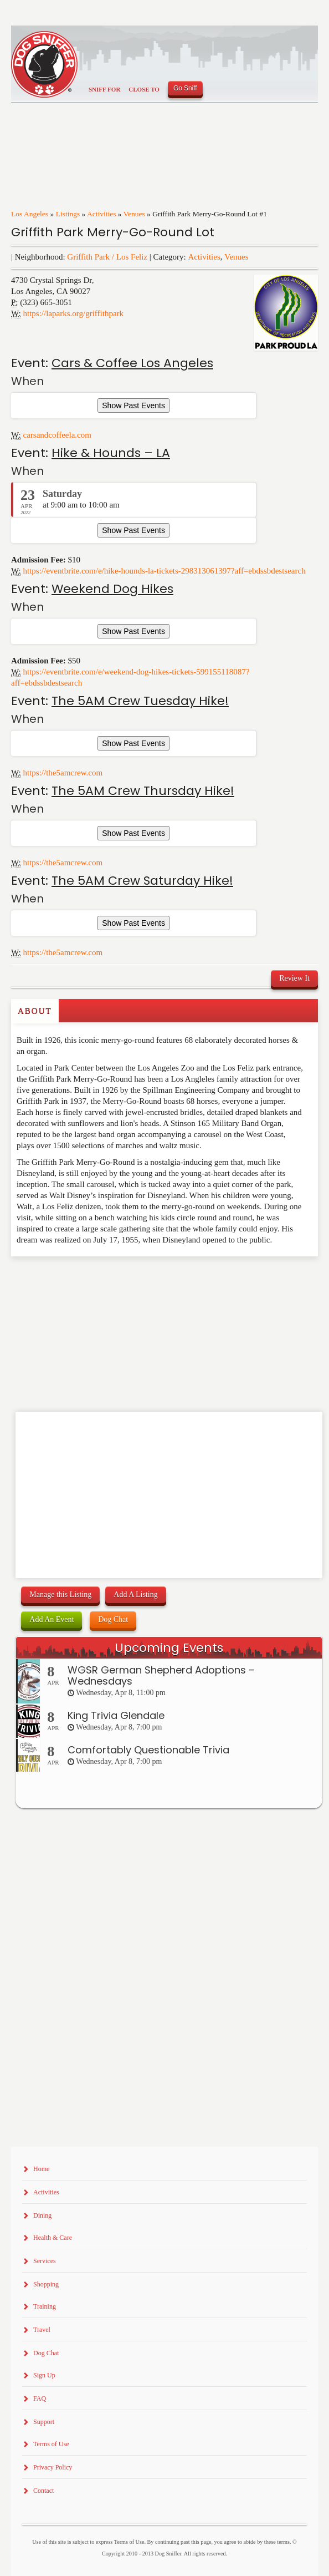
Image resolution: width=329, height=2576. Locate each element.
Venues (134, 214)
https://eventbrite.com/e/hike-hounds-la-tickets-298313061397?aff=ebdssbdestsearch (164, 570)
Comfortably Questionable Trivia (148, 1750)
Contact (43, 2490)
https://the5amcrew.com (63, 772)
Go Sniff (185, 88)
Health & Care (52, 2238)
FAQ (39, 2398)
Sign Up (44, 2375)
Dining (42, 2215)
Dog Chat (113, 1619)
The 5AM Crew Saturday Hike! (142, 880)
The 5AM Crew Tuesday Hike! (140, 700)
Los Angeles (29, 214)
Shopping (46, 2284)
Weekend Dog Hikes (112, 588)
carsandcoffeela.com (57, 434)
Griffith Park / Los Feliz (107, 256)
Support (43, 2422)
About (35, 1010)
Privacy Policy (52, 2467)
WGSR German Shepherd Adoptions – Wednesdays (161, 1675)
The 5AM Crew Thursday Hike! (143, 790)
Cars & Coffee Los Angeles (132, 363)
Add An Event (51, 1619)
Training (44, 2306)
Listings (68, 214)
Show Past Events (133, 405)
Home (41, 2169)
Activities (101, 214)
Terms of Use (51, 2444)
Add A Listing (135, 1594)
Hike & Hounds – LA (111, 453)
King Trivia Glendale (116, 1715)
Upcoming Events (169, 1647)
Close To (144, 89)
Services (44, 2261)
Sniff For (104, 89)
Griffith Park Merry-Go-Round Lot (112, 232)
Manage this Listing (60, 1594)
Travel (41, 2330)
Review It (294, 978)
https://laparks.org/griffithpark (73, 313)
